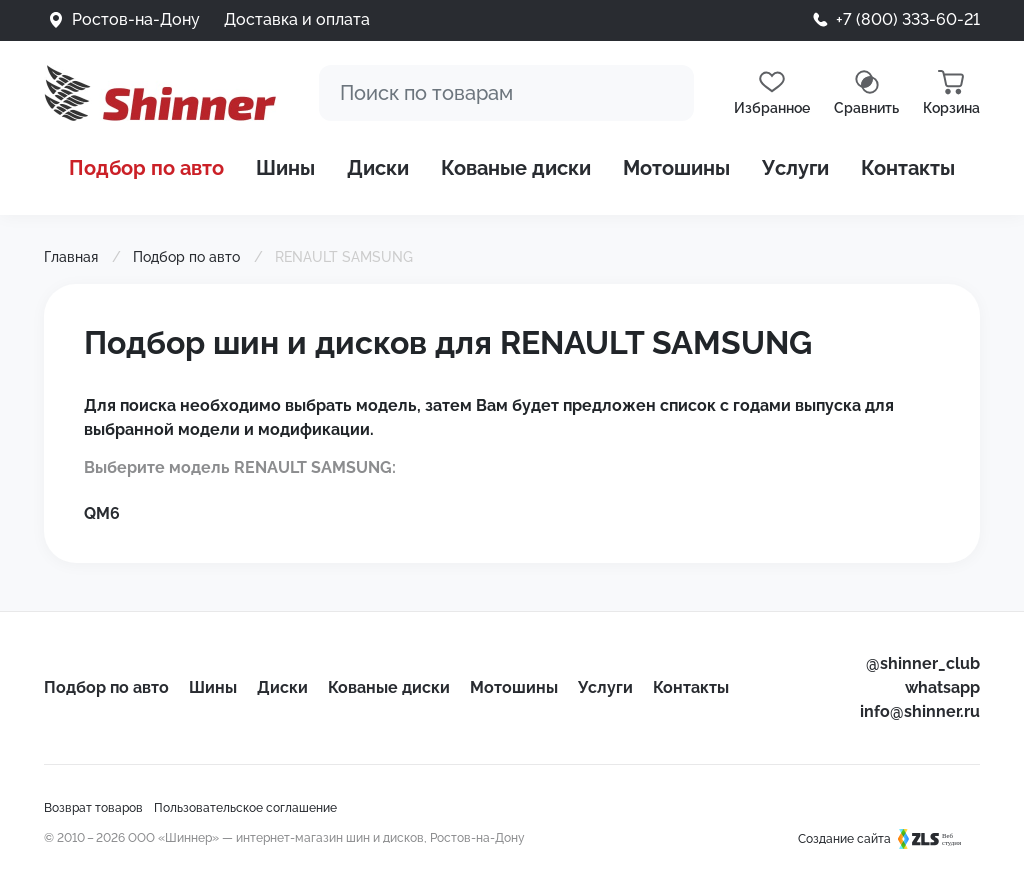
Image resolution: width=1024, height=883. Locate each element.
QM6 (102, 513)
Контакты (908, 168)
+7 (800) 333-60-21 (908, 19)
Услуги (795, 168)
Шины (285, 168)
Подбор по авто (146, 168)
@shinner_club (923, 663)
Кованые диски (516, 168)
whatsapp (942, 687)
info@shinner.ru (920, 711)
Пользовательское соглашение (245, 808)
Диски (378, 168)
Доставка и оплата (297, 19)
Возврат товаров (93, 808)
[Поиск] (506, 93)
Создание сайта (889, 839)
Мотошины (676, 168)
